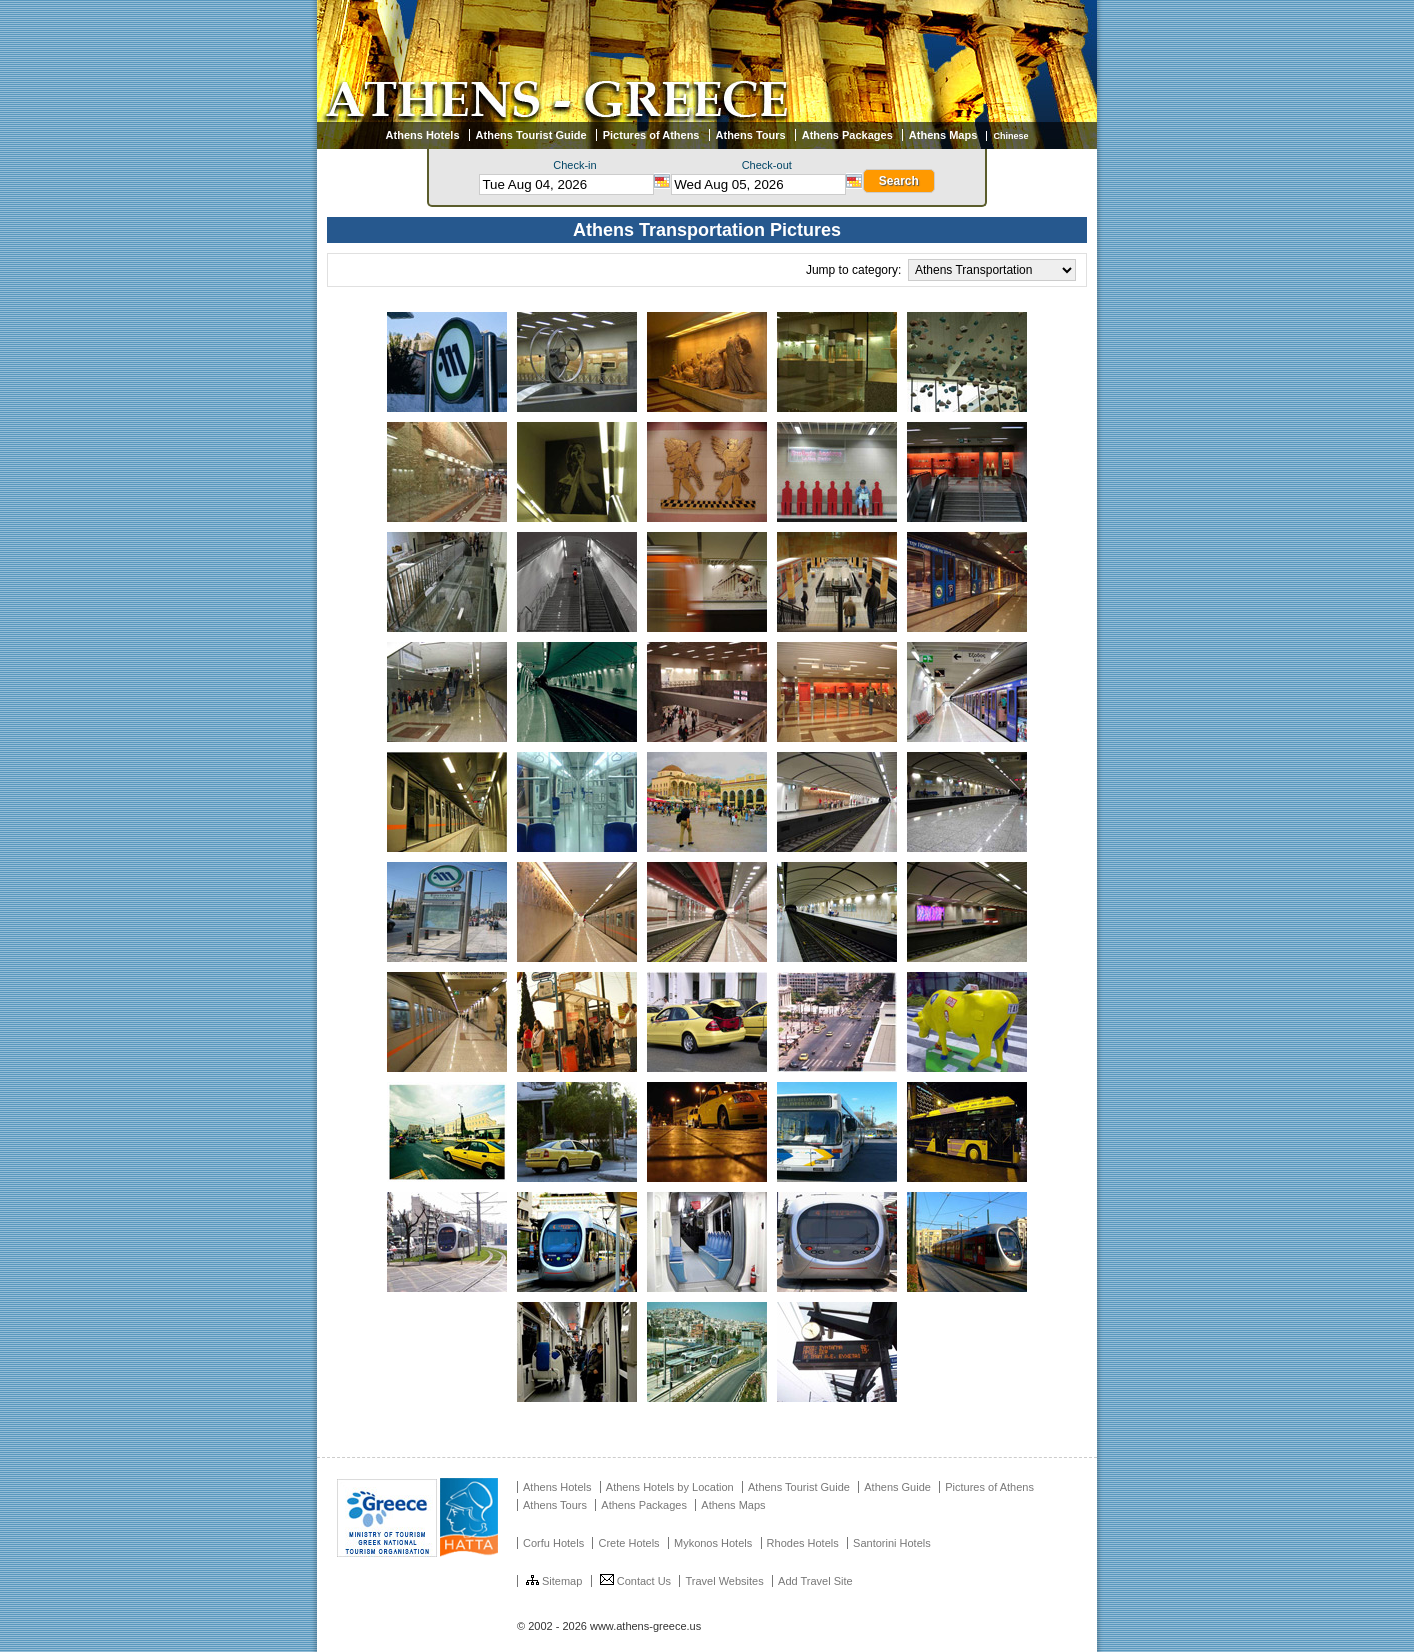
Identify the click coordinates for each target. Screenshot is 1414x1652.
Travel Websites (724, 1581)
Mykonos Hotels (713, 1543)
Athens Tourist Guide (531, 135)
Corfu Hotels (553, 1543)
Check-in (574, 165)
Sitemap (554, 1581)
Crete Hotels (628, 1543)
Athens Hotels (423, 135)
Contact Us (635, 1581)
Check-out (767, 165)
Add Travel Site (815, 1581)
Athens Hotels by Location (670, 1487)
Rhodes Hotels (803, 1543)
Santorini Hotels (892, 1543)
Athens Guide (897, 1487)
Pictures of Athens (651, 135)
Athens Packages (847, 135)
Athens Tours (751, 135)
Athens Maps (943, 135)
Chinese (1010, 136)
